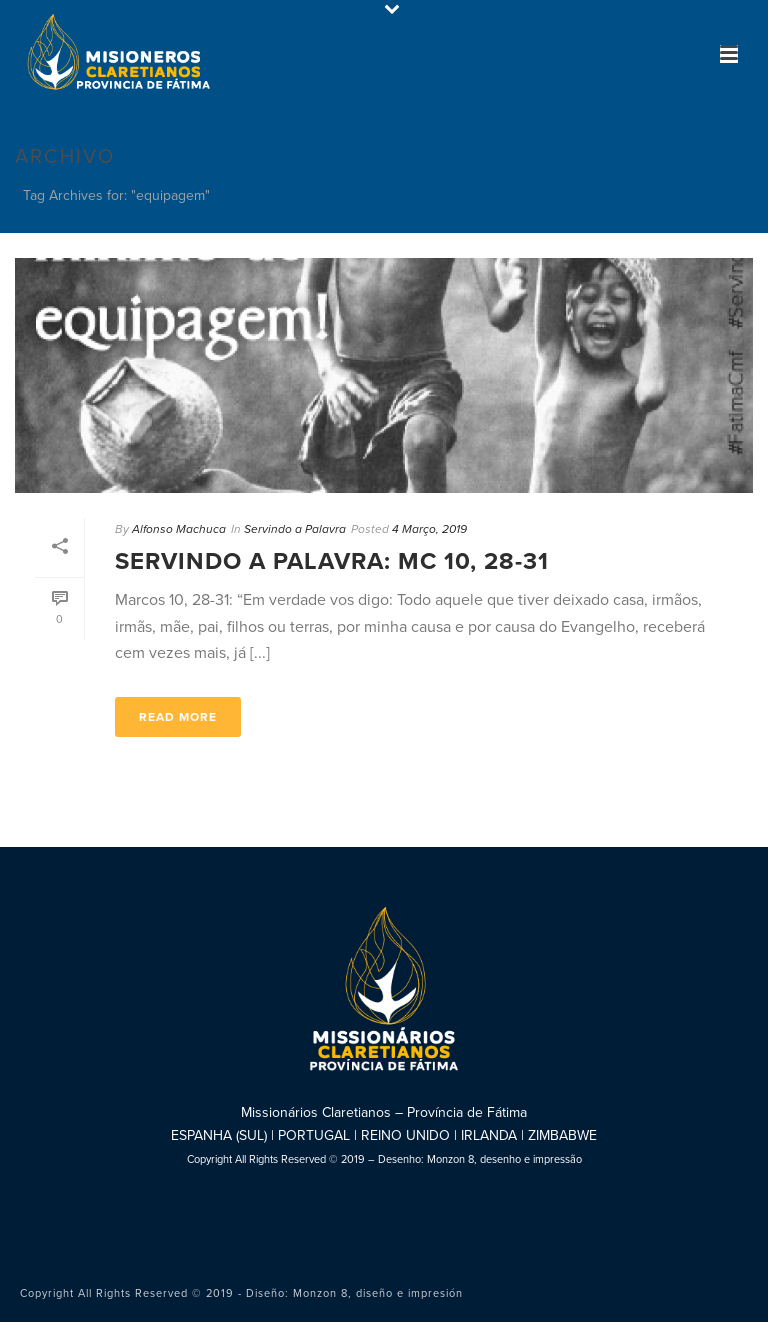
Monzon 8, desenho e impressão (504, 1159)
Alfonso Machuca (179, 529)
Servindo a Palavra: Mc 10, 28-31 (332, 561)
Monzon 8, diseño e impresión (378, 1293)
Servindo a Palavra (295, 529)
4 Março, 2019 (429, 529)
